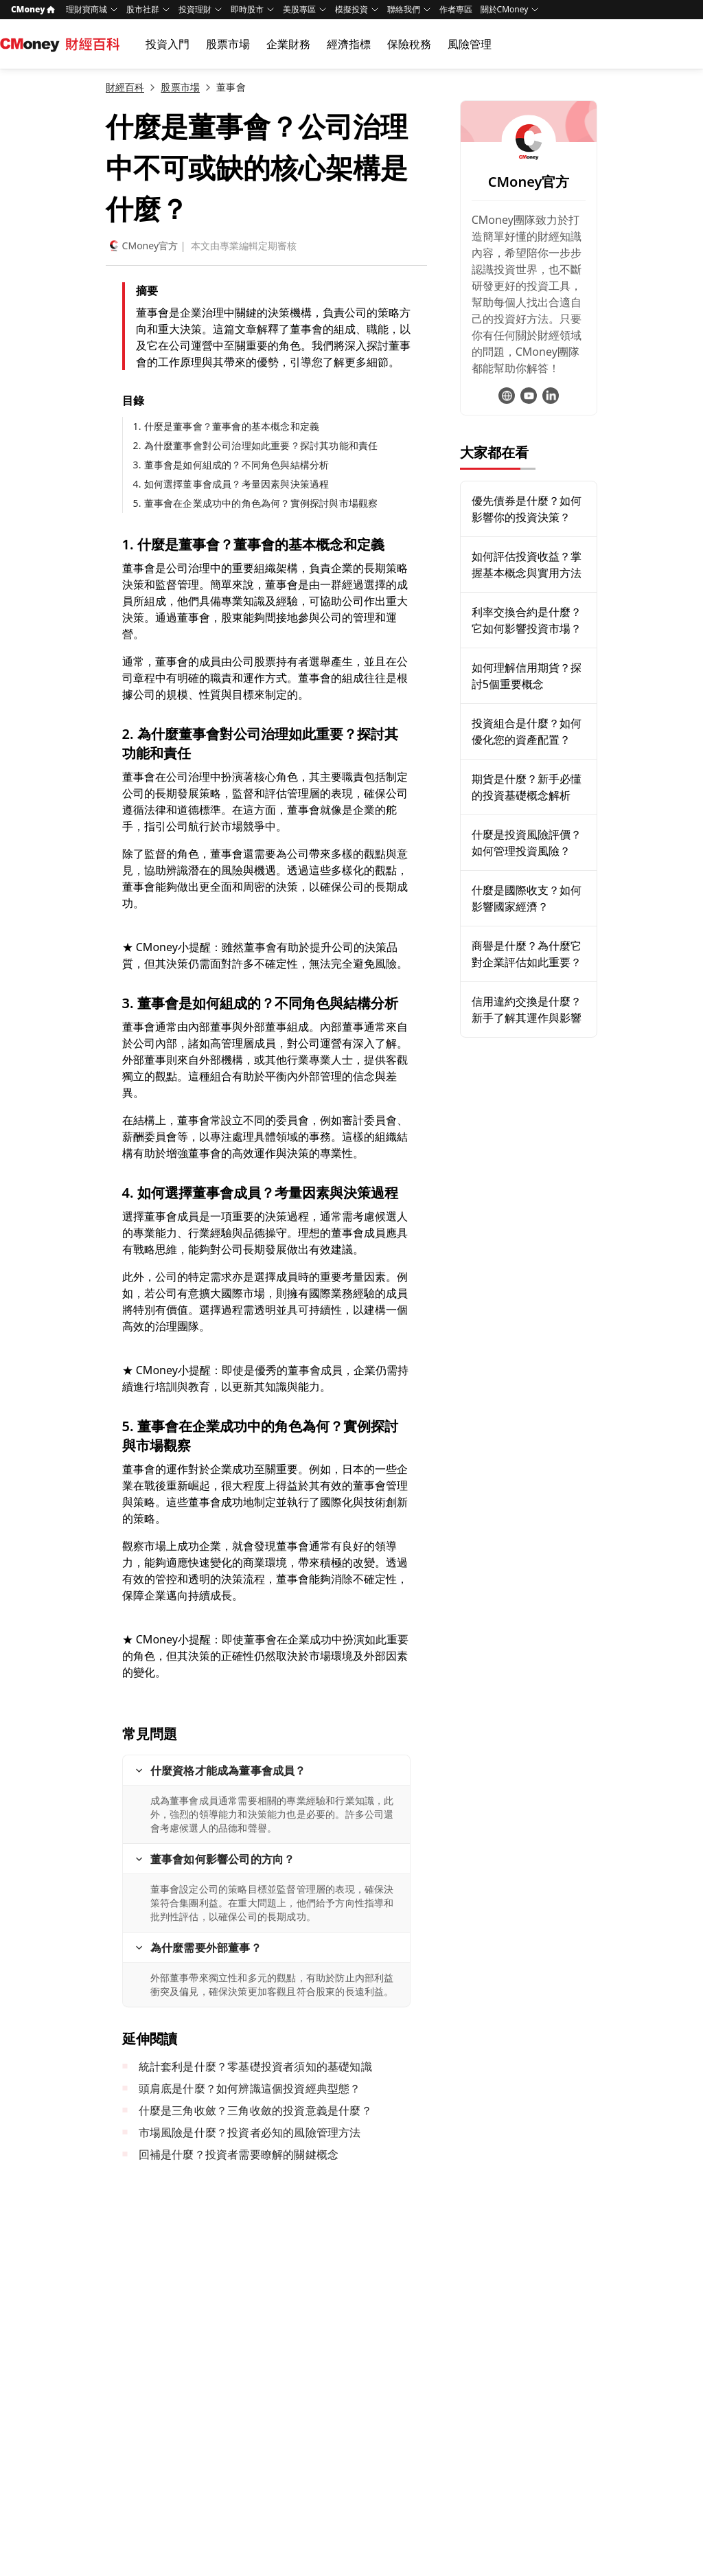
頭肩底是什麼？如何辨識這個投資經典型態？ (250, 2088)
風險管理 (470, 44)
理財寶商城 (86, 9)
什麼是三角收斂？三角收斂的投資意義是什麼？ (255, 2110)
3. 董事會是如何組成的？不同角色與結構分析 (231, 464)
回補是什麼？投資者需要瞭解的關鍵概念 (239, 2154)
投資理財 (194, 9)
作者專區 (455, 9)
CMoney (33, 9)
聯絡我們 (403, 9)
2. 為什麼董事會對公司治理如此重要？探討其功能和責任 (255, 445)
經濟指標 (349, 44)
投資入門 (167, 44)
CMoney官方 (142, 246)
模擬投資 (351, 9)
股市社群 (142, 9)
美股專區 (299, 9)
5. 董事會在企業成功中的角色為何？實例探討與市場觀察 (255, 503)
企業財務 (288, 44)
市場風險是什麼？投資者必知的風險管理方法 (250, 2132)
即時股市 (247, 9)
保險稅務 (409, 44)
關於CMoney (505, 9)
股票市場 (228, 44)
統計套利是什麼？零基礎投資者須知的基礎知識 (255, 2066)
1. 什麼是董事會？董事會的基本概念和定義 (226, 426)
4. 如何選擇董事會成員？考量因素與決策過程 (231, 483)
